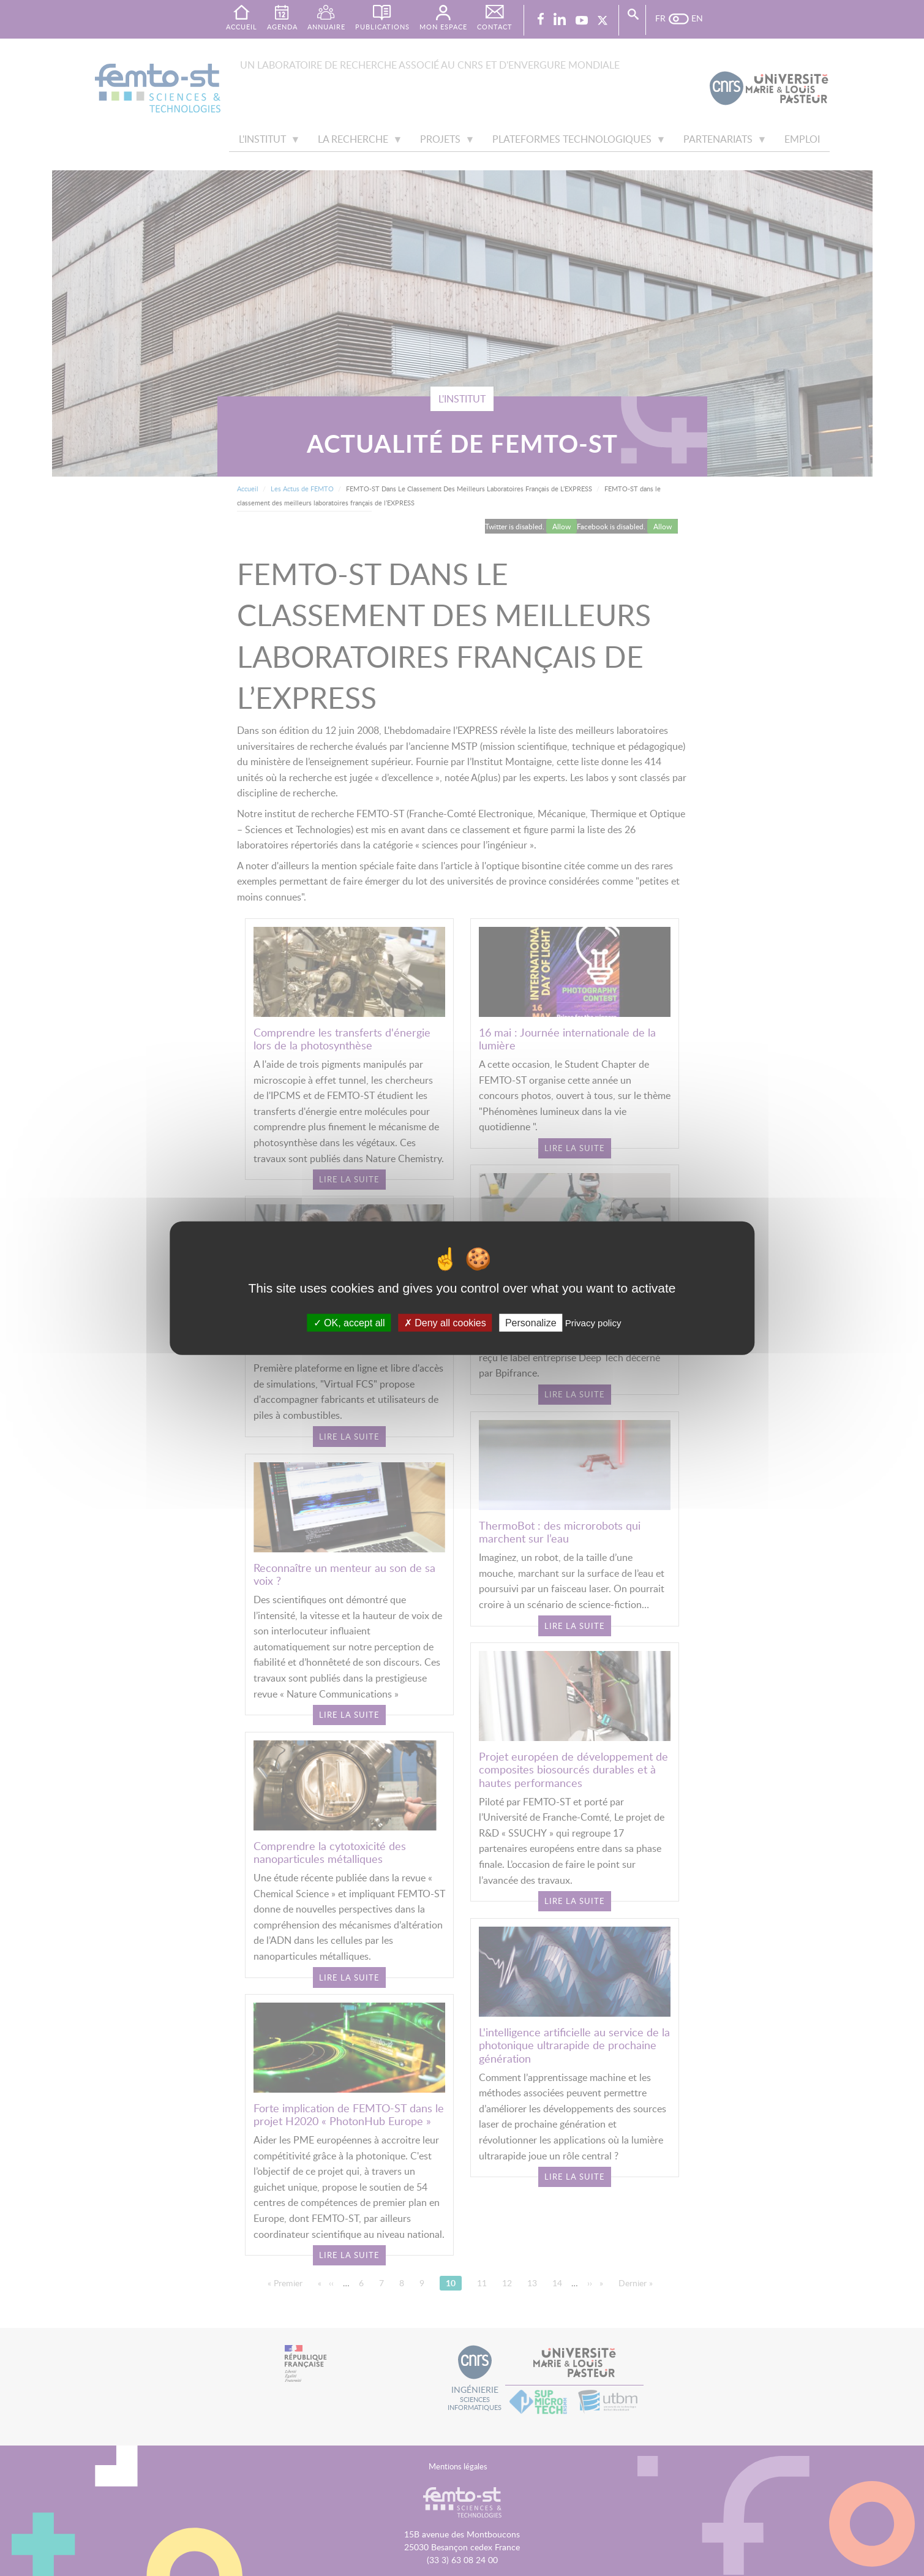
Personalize (531, 1323)
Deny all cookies (445, 1323)
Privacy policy (593, 1323)
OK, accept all (349, 1323)
